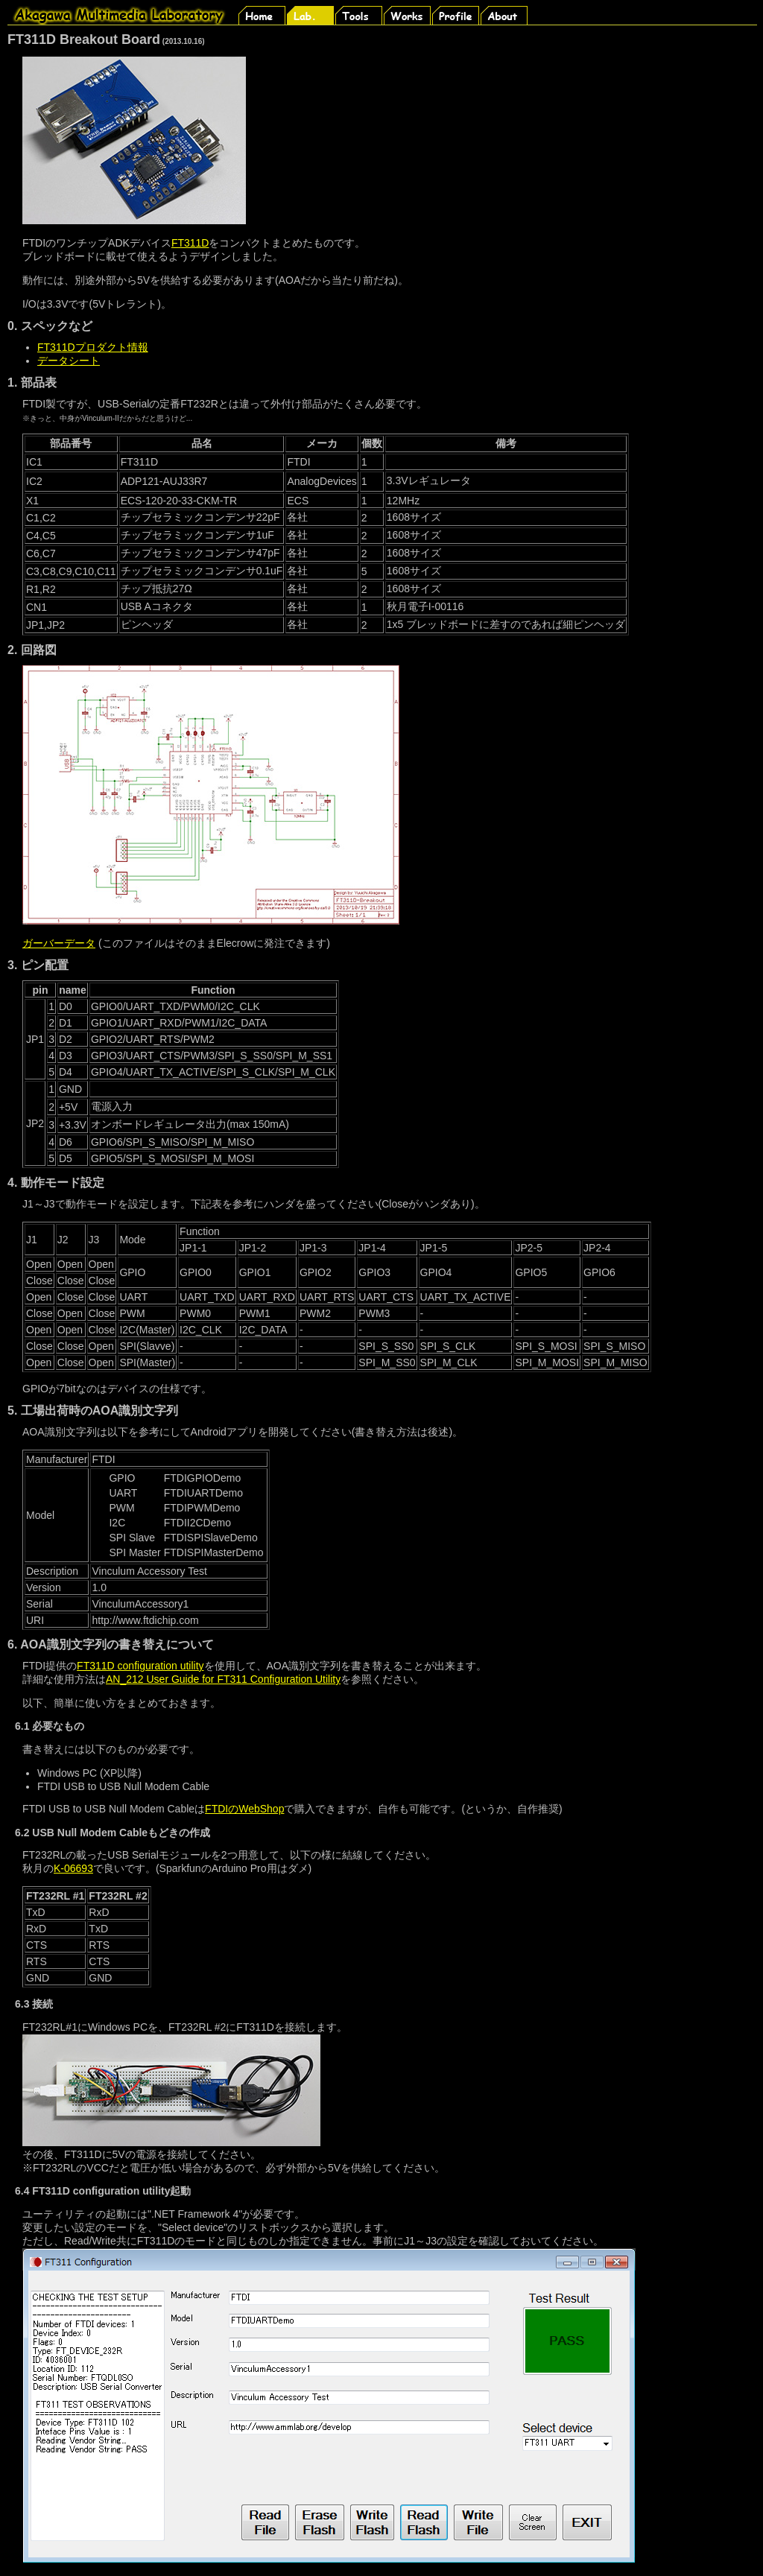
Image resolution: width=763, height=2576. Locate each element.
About (505, 15)
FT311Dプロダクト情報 (92, 347)
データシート (68, 361)
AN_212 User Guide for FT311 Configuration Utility (223, 1679)
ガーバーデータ (58, 943)
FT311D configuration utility (140, 1666)
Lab (311, 15)
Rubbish (61, 15)
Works (408, 15)
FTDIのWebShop (244, 1809)
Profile (456, 15)
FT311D (190, 243)
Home (262, 15)
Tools (359, 15)
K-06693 (73, 1868)
